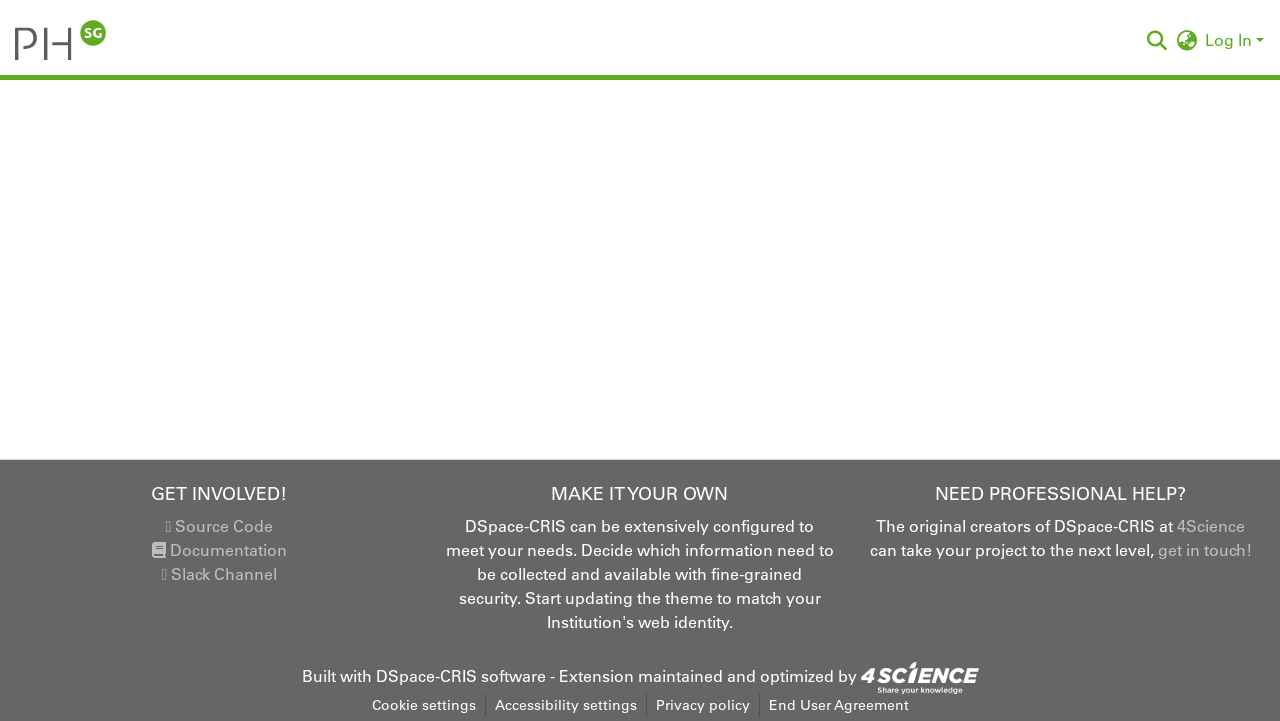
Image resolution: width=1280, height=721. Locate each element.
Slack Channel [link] (219, 574)
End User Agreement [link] (839, 705)
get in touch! (1205, 550)
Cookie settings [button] (424, 705)
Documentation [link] (219, 550)
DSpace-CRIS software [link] (461, 676)
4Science (1211, 526)
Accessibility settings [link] (566, 705)
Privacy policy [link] (703, 705)
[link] (920, 676)
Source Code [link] (219, 526)
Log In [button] (1230, 40)
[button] (60, 40)
